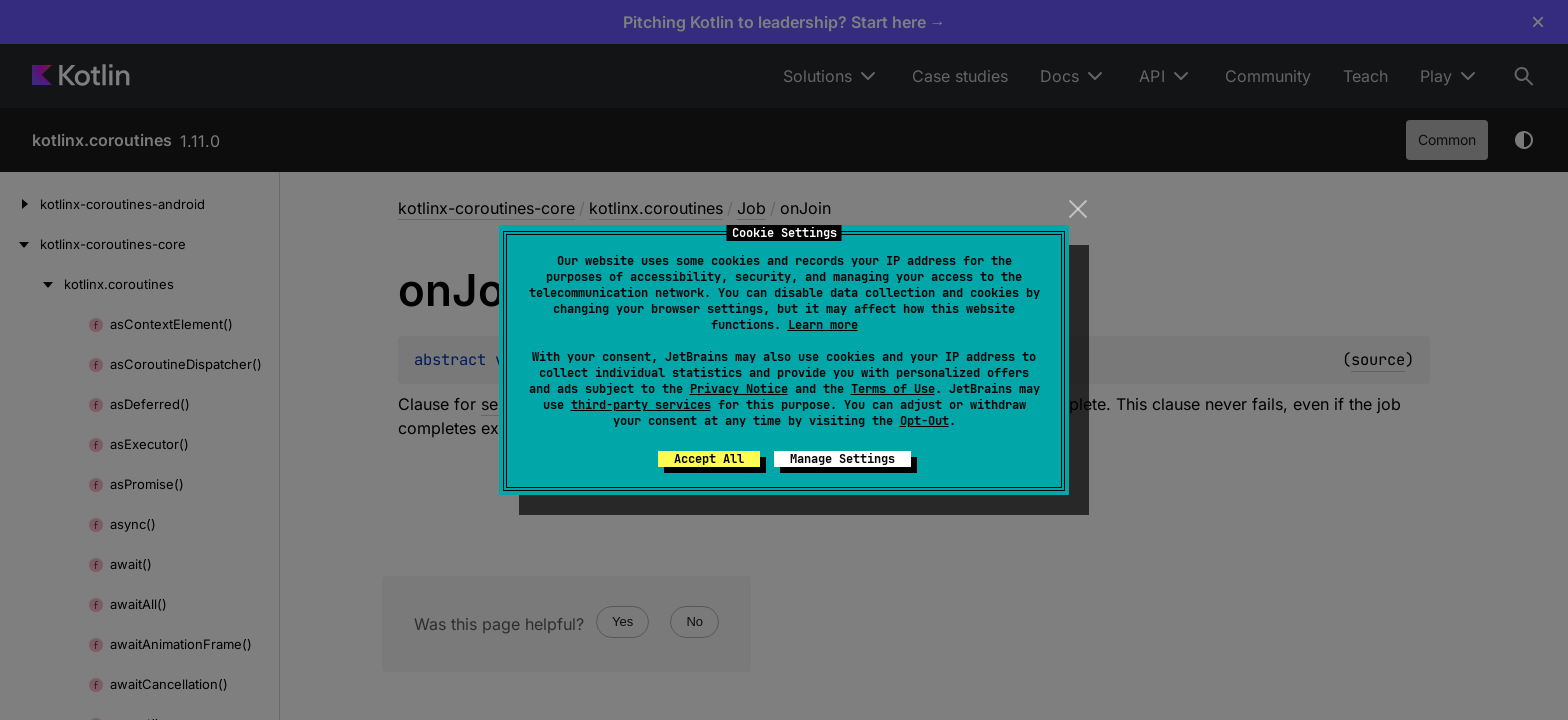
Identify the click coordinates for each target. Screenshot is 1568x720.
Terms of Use (893, 389)
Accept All (709, 459)
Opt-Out (924, 421)
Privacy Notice (739, 389)
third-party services (641, 405)
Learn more (823, 325)
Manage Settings (842, 459)
